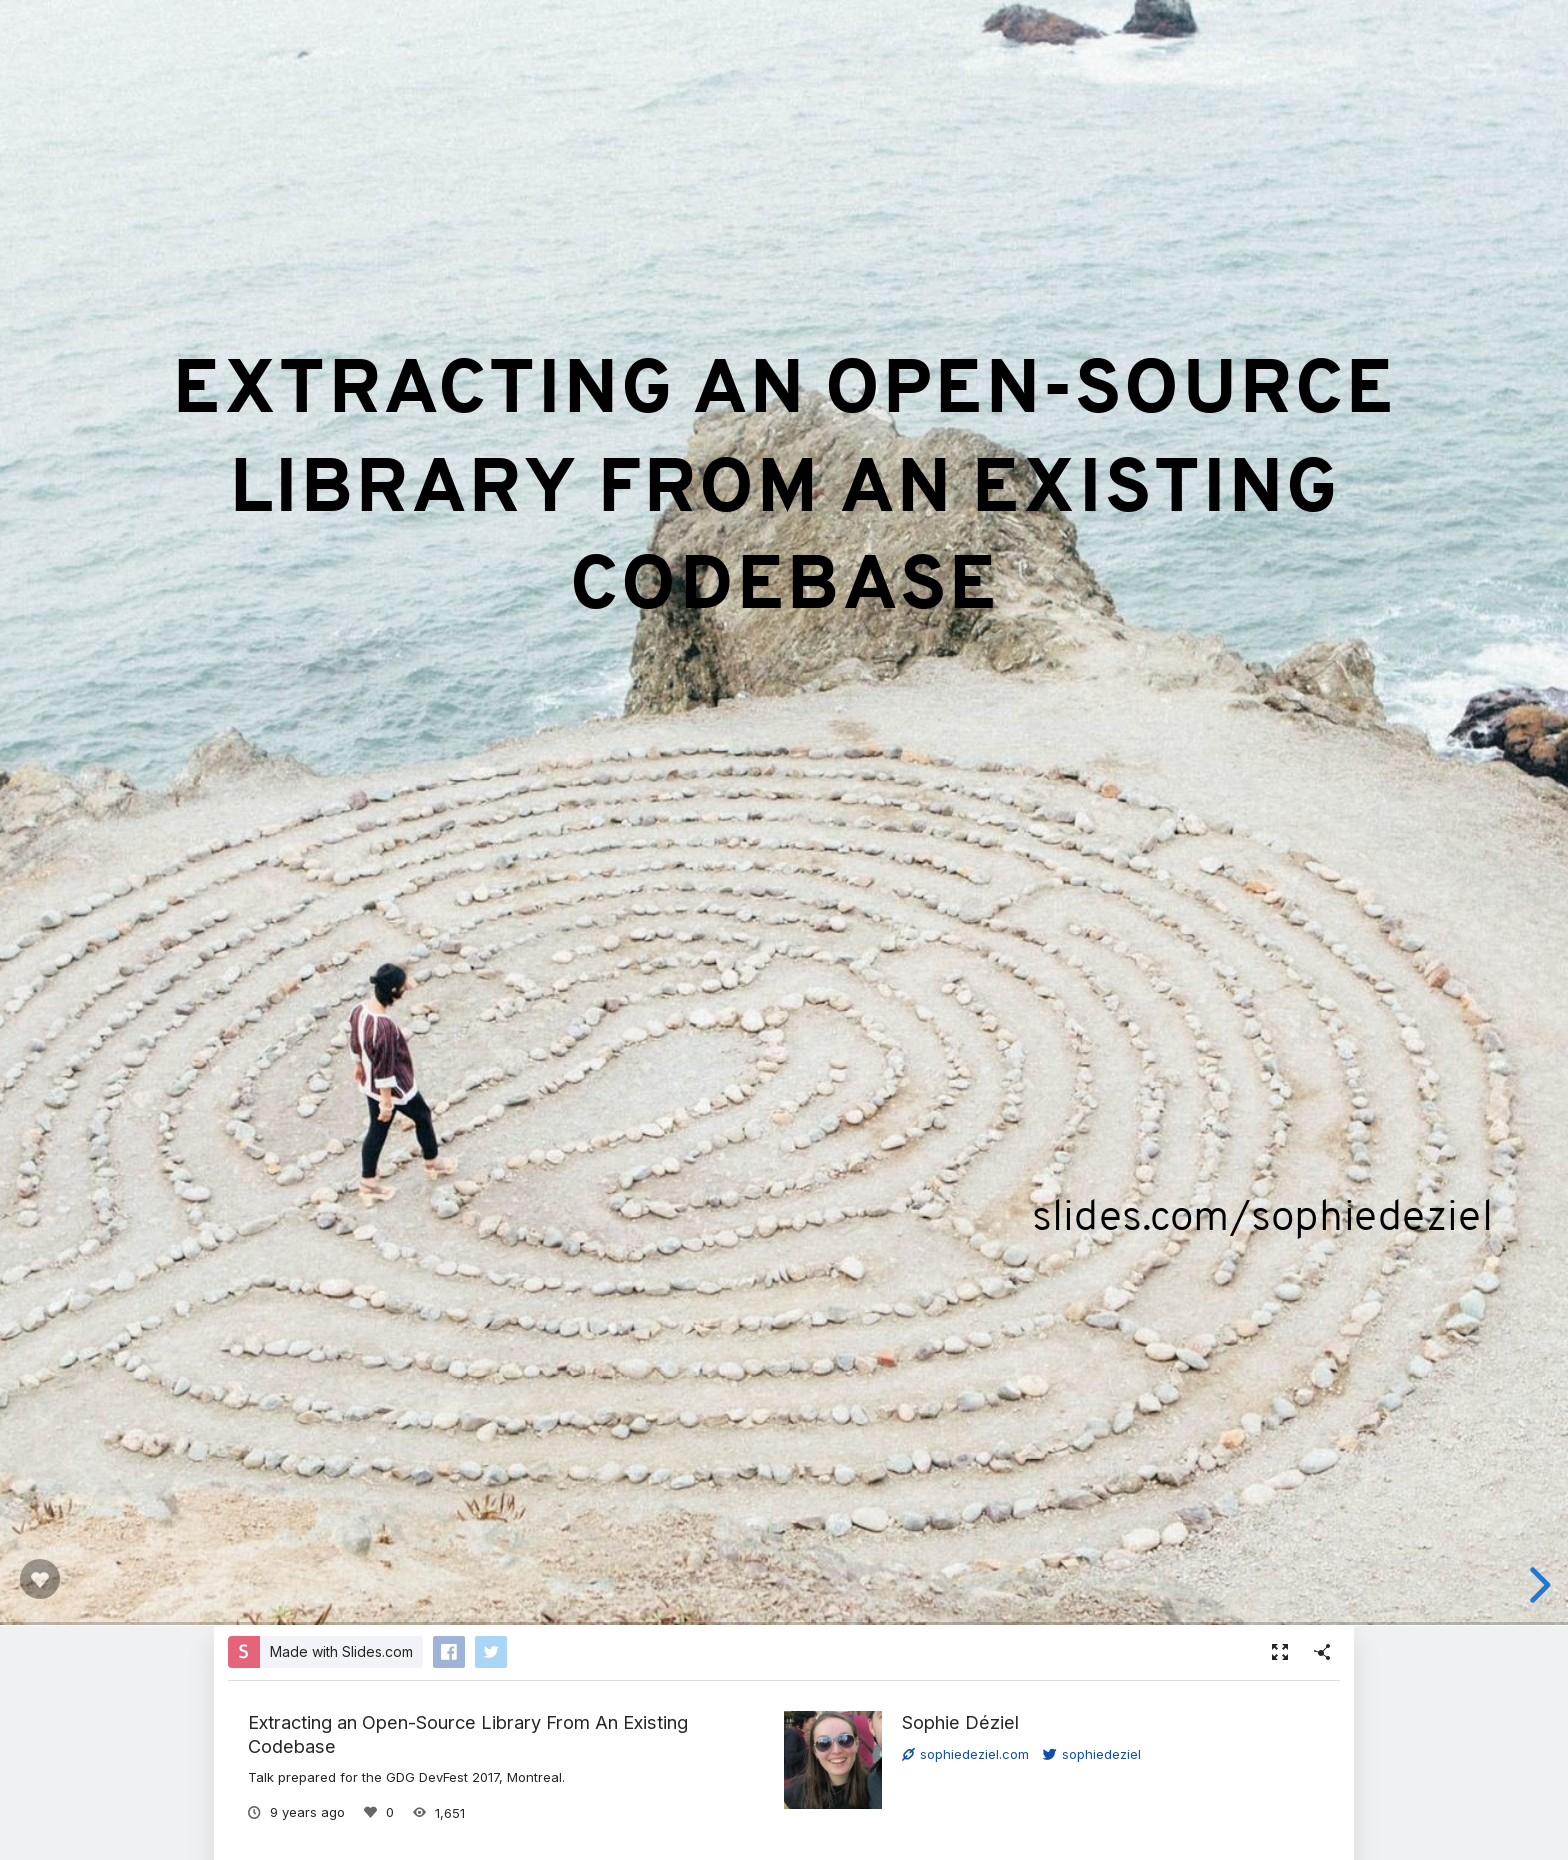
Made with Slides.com (341, 1651)
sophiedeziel (1092, 1754)
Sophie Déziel (960, 1722)
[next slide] (1537, 1585)
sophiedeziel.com (965, 1754)
